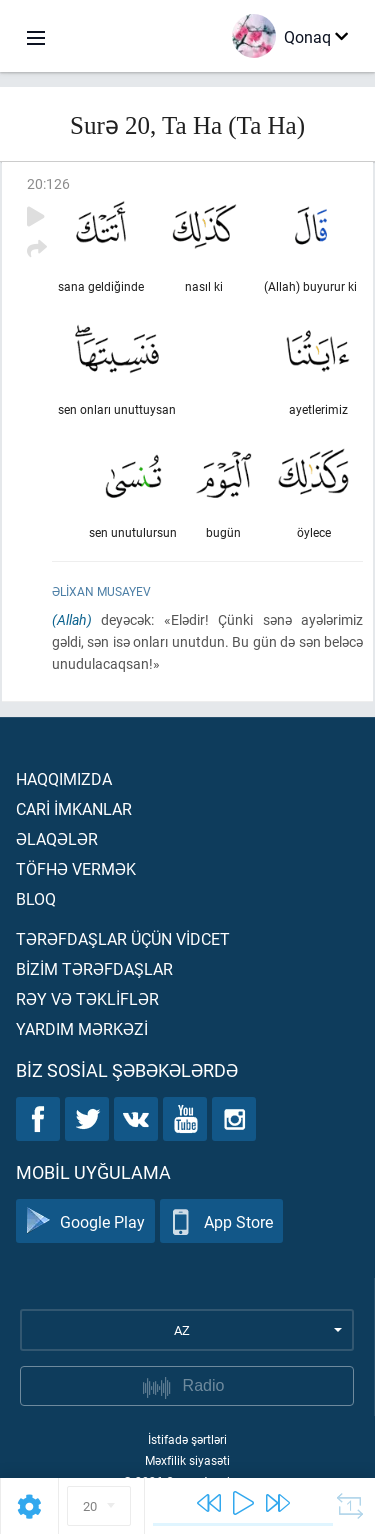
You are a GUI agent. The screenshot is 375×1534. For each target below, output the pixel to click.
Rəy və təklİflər (87, 998)
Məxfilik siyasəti (187, 1460)
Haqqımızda (64, 778)
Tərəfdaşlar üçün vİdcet (123, 938)
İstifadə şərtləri (187, 1439)
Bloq (36, 898)
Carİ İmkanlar (74, 808)
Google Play (85, 1221)
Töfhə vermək (76, 868)
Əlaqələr (57, 838)
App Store (221, 1221)
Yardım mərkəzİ (82, 1028)
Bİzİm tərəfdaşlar (94, 968)
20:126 (48, 183)
